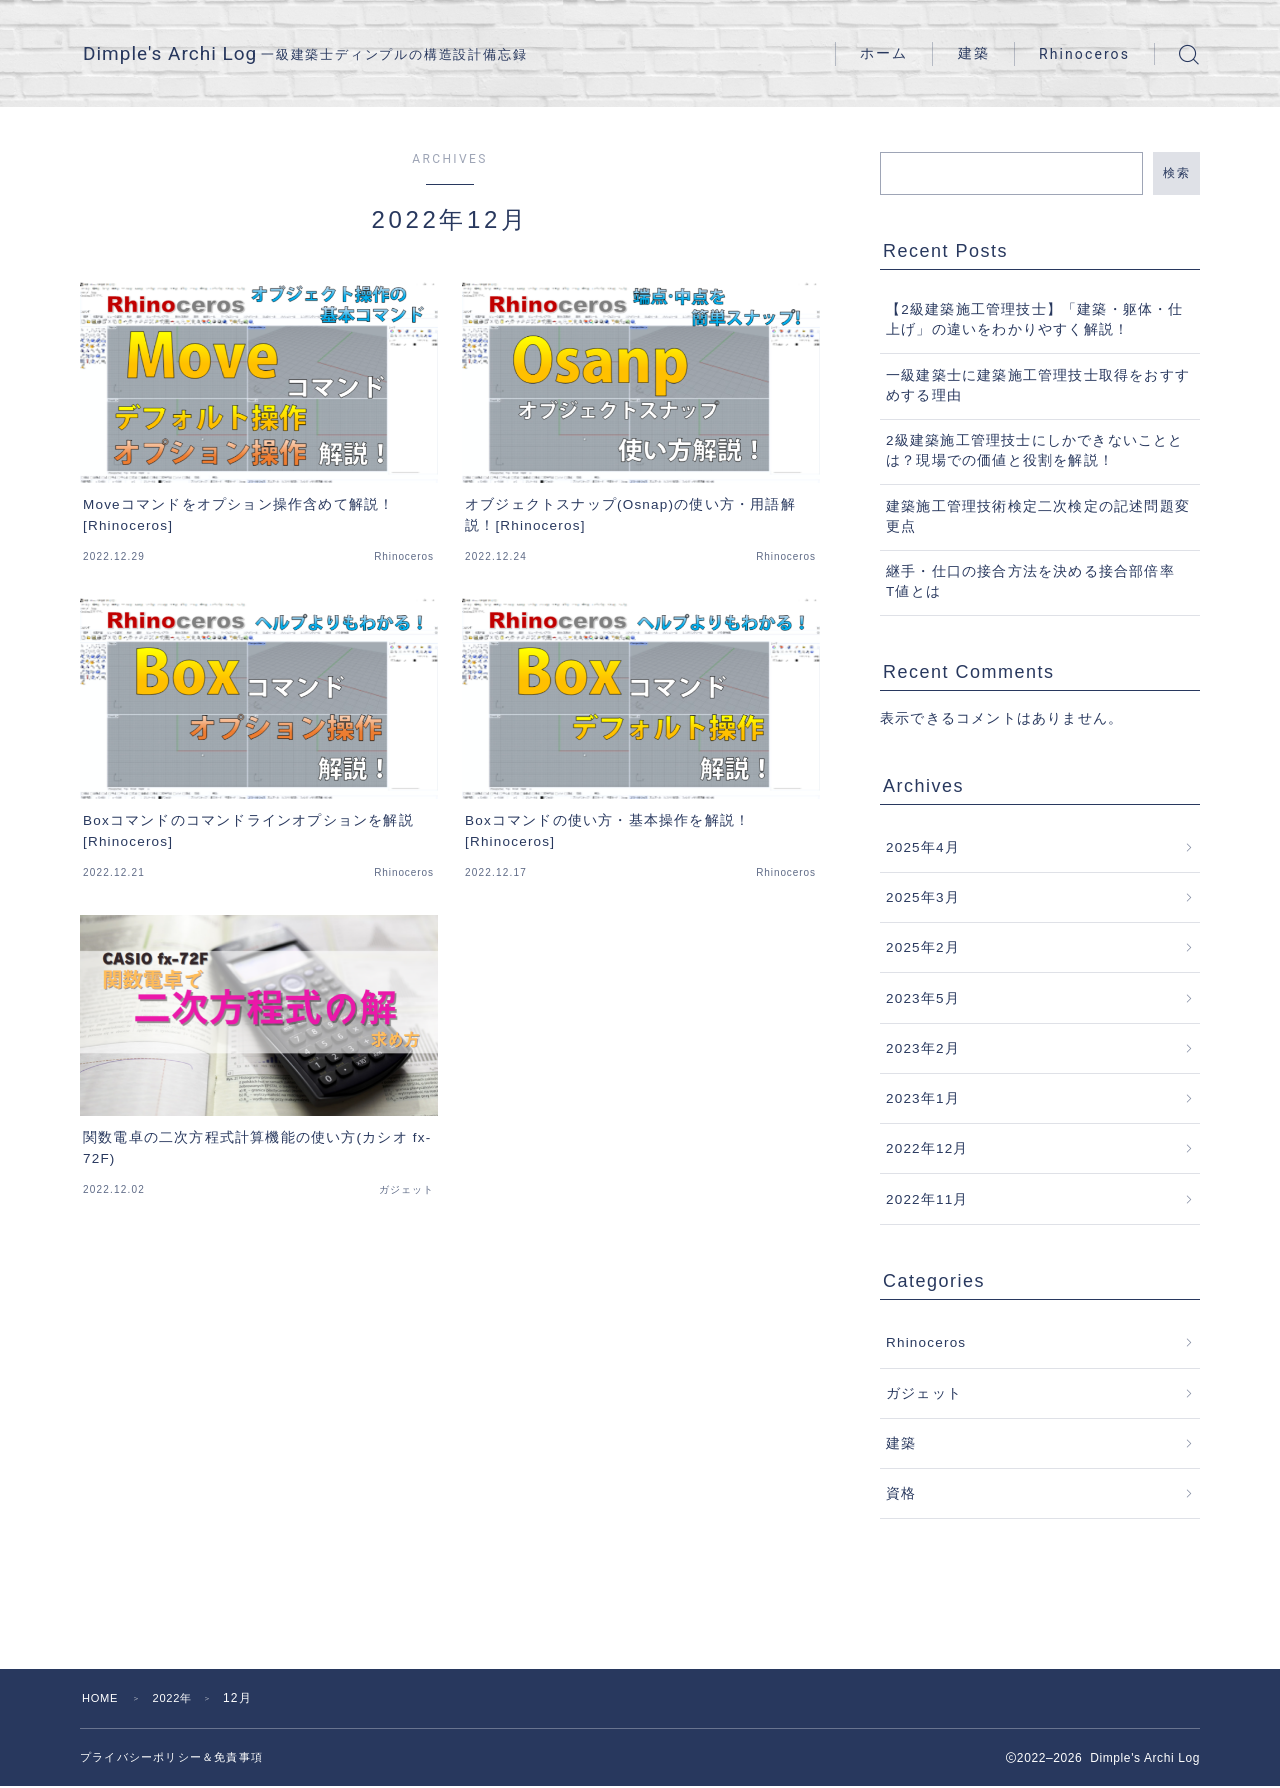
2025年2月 (923, 947)
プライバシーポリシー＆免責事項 (179, 1758)
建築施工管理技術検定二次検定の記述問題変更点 (1038, 516)
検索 (1176, 173)
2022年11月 (927, 1199)
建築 (974, 53)
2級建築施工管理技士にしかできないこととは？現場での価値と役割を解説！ (1035, 450)
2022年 (179, 1698)
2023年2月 (923, 1048)
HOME (102, 1698)
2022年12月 (927, 1148)
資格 (901, 1493)
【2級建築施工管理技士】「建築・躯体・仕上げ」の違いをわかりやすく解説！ (1035, 319)
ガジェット (924, 1393)
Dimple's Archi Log (199, 54)
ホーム (884, 53)
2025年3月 (923, 897)
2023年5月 (923, 998)
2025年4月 (923, 847)
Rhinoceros (1084, 54)
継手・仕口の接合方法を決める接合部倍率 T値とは (1038, 581)
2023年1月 (923, 1098)
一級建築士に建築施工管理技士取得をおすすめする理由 (1038, 385)
